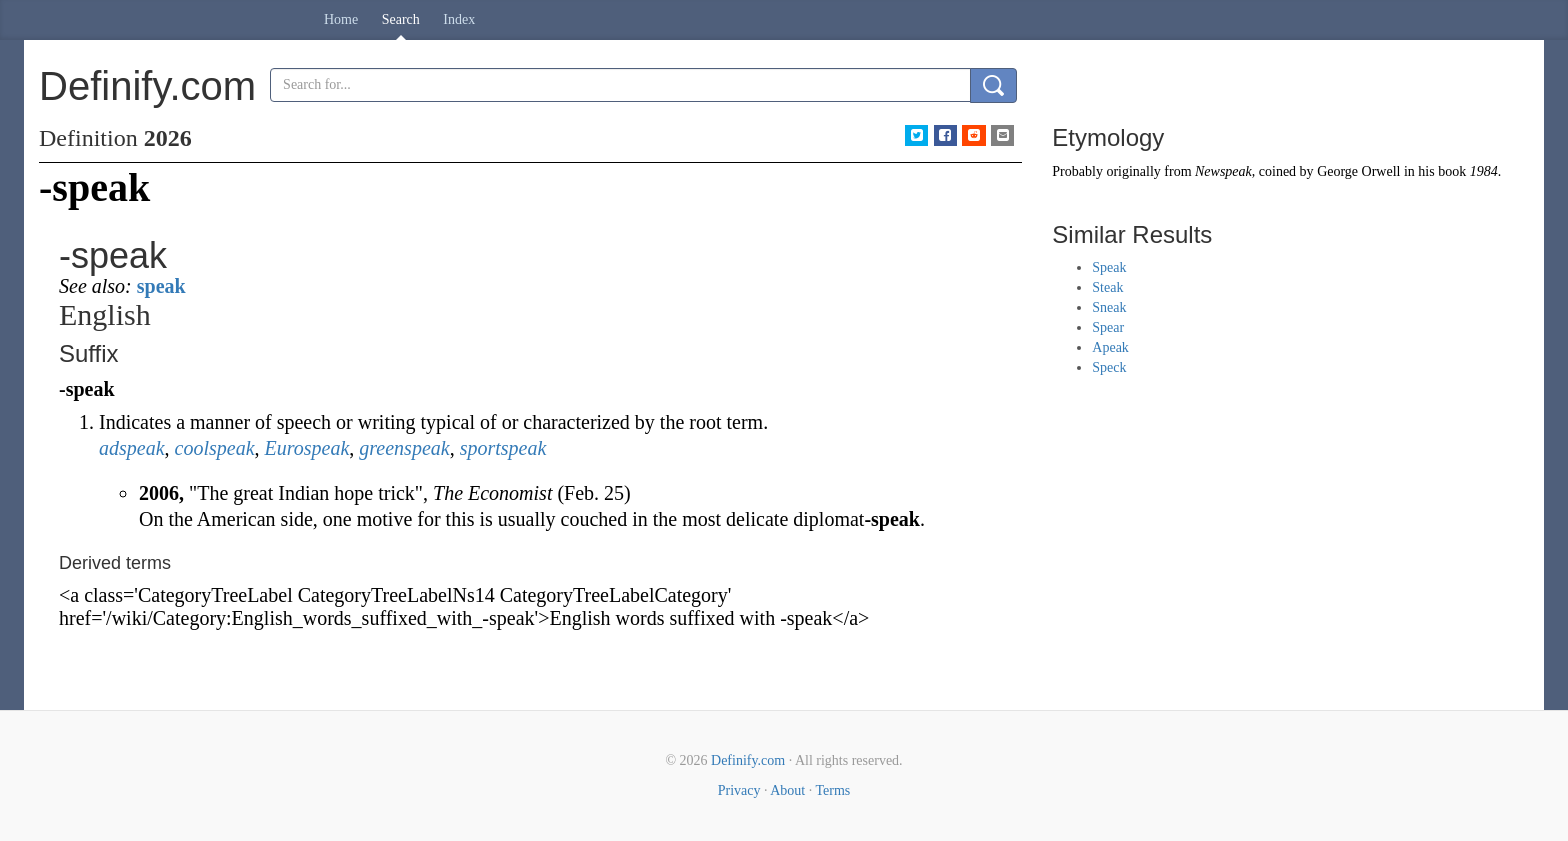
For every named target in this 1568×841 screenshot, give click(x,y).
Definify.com (748, 760)
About (787, 790)
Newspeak (1223, 171)
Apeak (1110, 347)
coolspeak (215, 448)
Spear (1108, 327)
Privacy (739, 790)
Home (341, 19)
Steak (1107, 287)
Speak (1109, 267)
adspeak (132, 448)
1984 (1484, 171)
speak (161, 286)
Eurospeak (307, 448)
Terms (832, 790)
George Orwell (1358, 171)
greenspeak (404, 448)
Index (459, 19)
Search (401, 19)
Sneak (1109, 307)
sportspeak (503, 448)
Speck (1109, 367)
